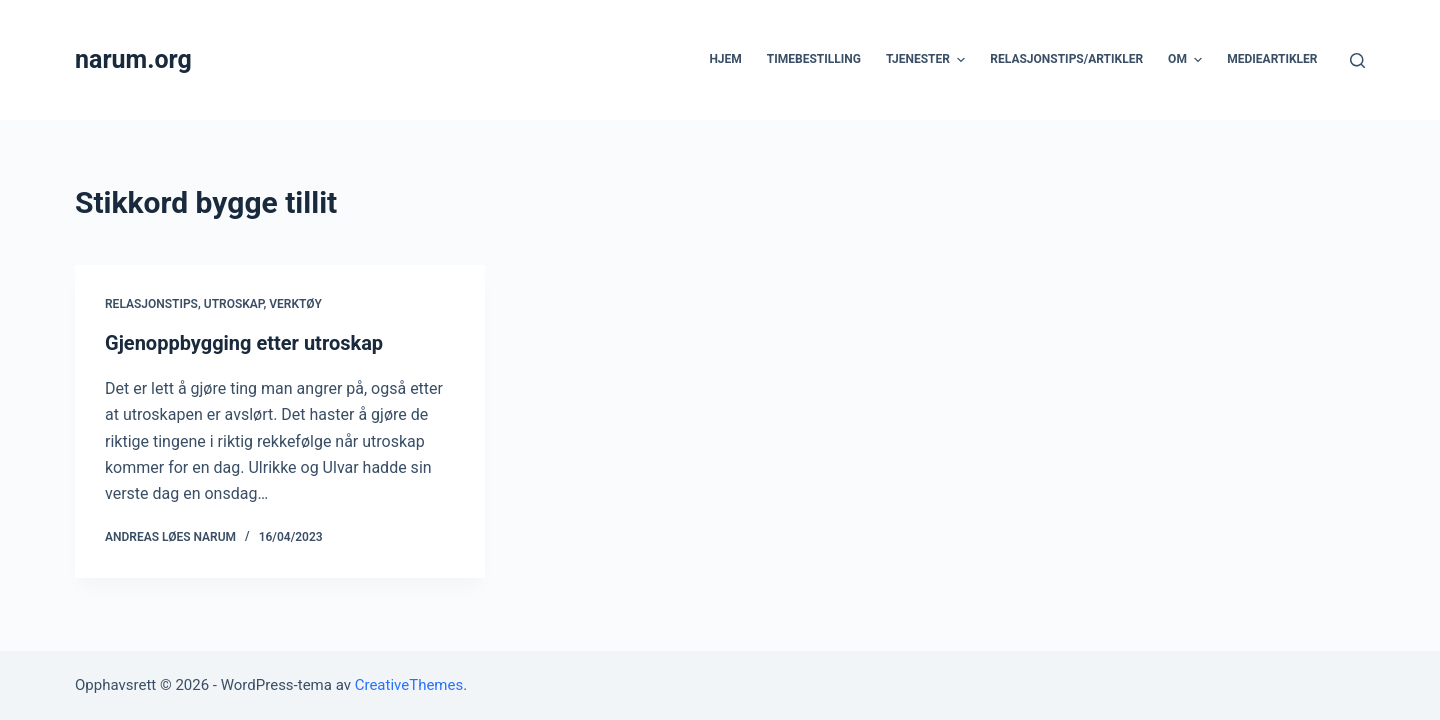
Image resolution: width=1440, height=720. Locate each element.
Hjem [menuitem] (725, 59)
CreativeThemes (409, 685)
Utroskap (234, 304)
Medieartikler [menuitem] (1272, 59)
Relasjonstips (151, 304)
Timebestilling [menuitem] (814, 59)
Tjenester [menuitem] (928, 60)
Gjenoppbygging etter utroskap (244, 343)
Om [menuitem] (1187, 60)
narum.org (133, 59)
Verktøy (295, 304)
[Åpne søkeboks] (1357, 60)
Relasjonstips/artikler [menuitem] (1066, 59)
